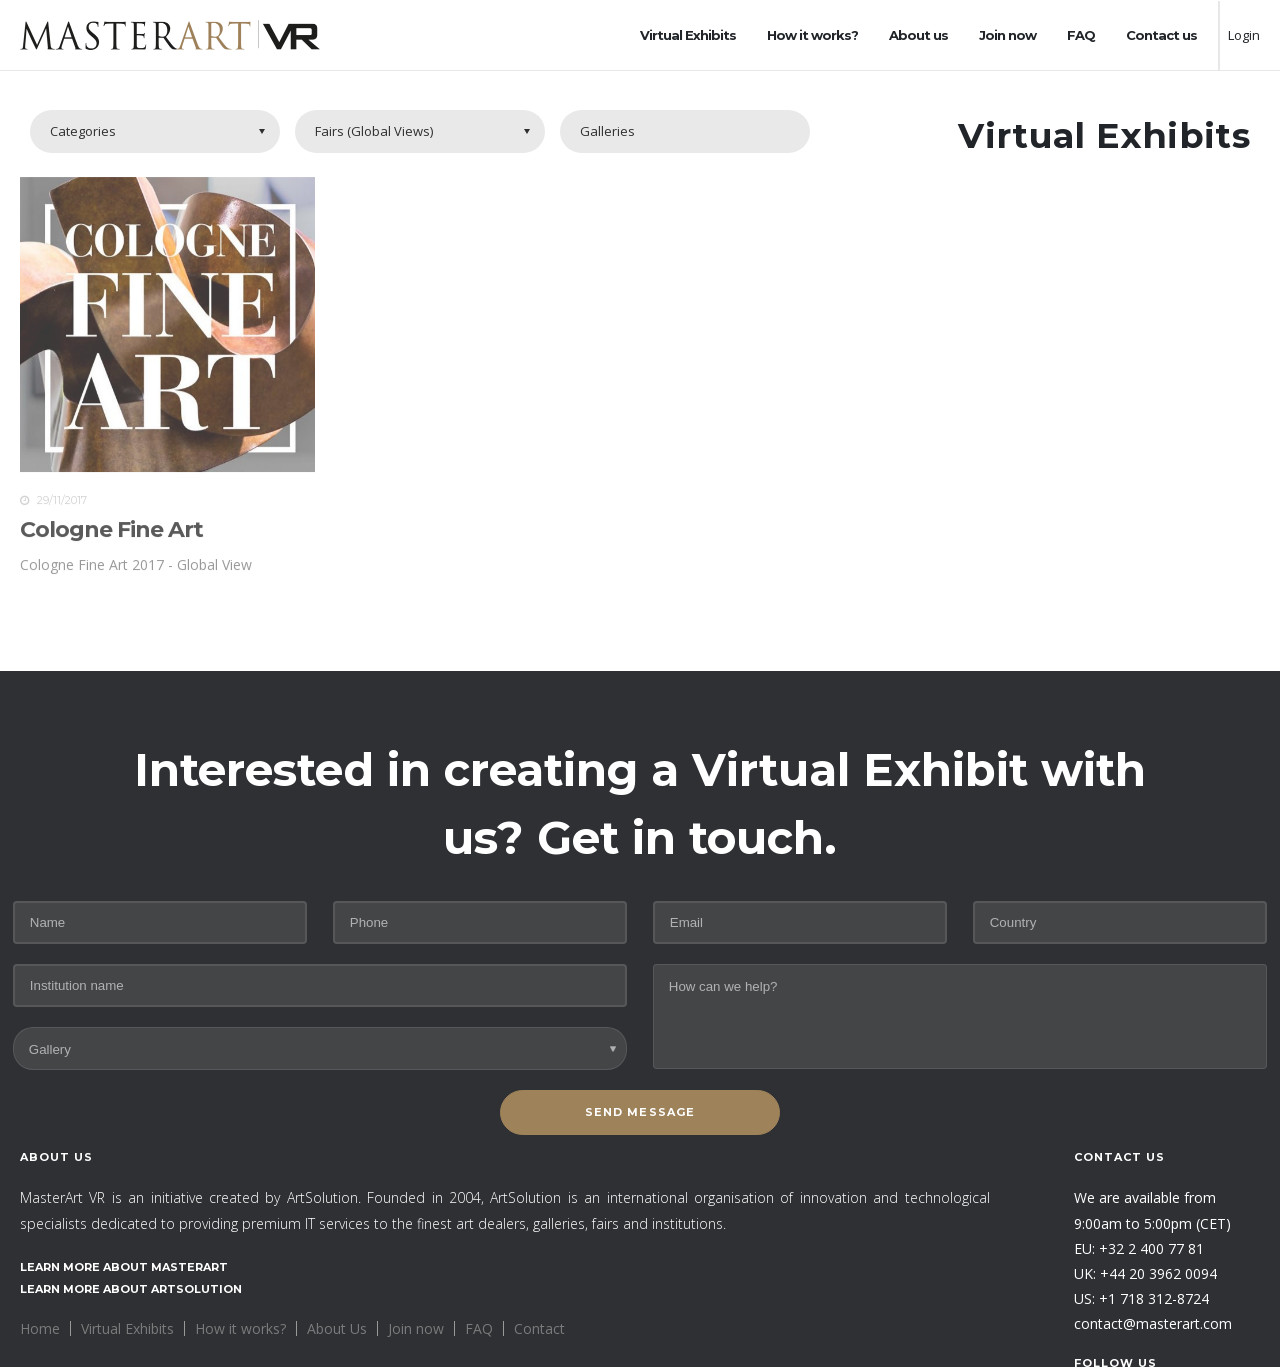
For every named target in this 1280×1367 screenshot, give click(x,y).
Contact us (1161, 35)
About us (918, 35)
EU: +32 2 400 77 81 (1139, 1248)
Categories (83, 131)
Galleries (607, 131)
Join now (1007, 35)
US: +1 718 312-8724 (1141, 1298)
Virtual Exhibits (688, 35)
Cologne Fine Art (111, 534)
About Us (337, 1328)
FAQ (1081, 35)
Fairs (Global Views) (374, 131)
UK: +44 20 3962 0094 (1145, 1273)
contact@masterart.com (1153, 1323)
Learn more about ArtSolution (131, 1289)
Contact (539, 1328)
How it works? (812, 35)
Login (1244, 35)
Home (40, 1328)
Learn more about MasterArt (124, 1267)
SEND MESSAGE (640, 1112)
